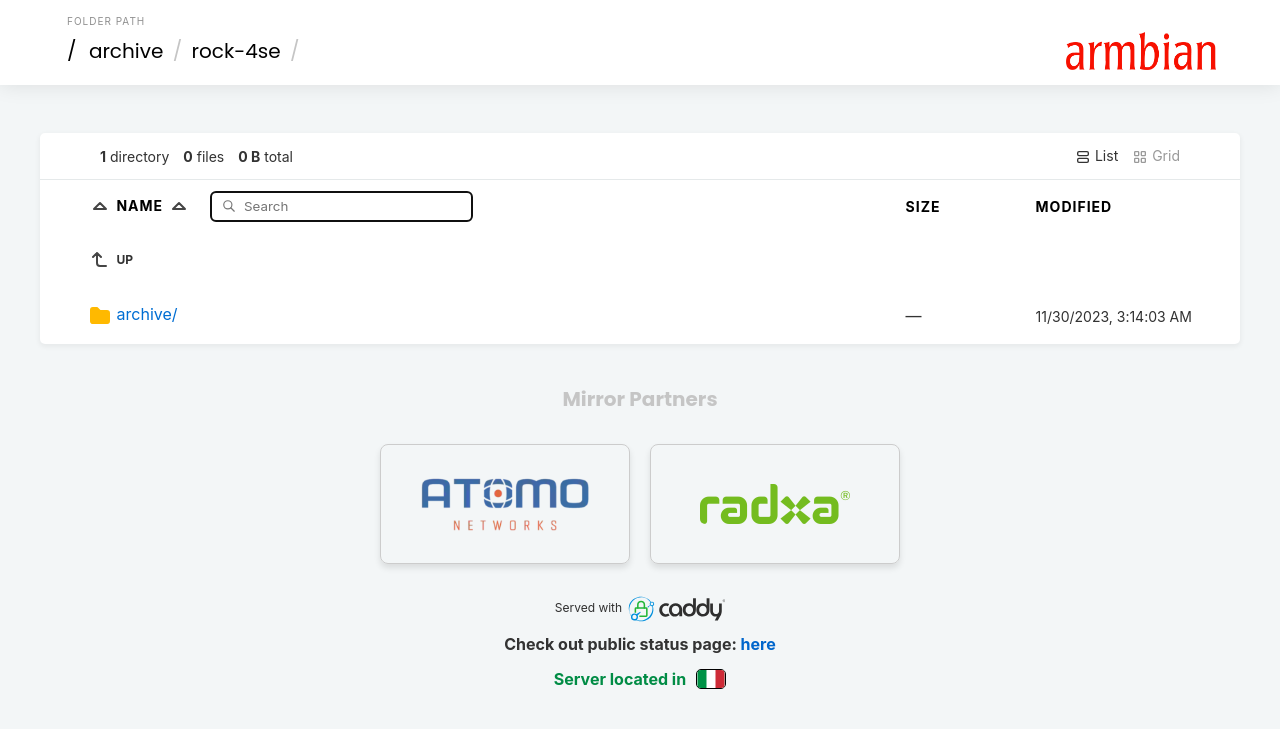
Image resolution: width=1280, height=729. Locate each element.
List (1096, 156)
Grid (1156, 156)
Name (155, 205)
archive (126, 51)
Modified (1074, 206)
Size (923, 206)
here (758, 644)
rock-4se (236, 51)
